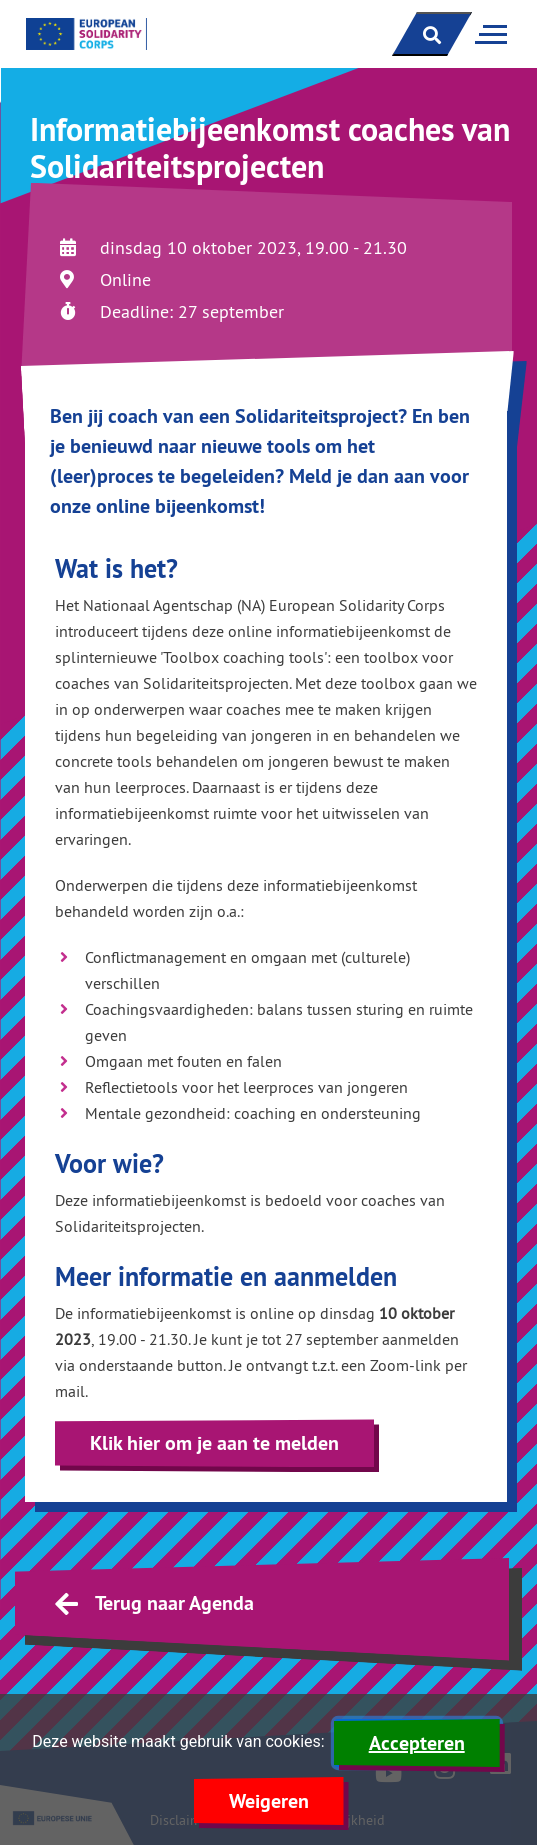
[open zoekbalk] (432, 34)
